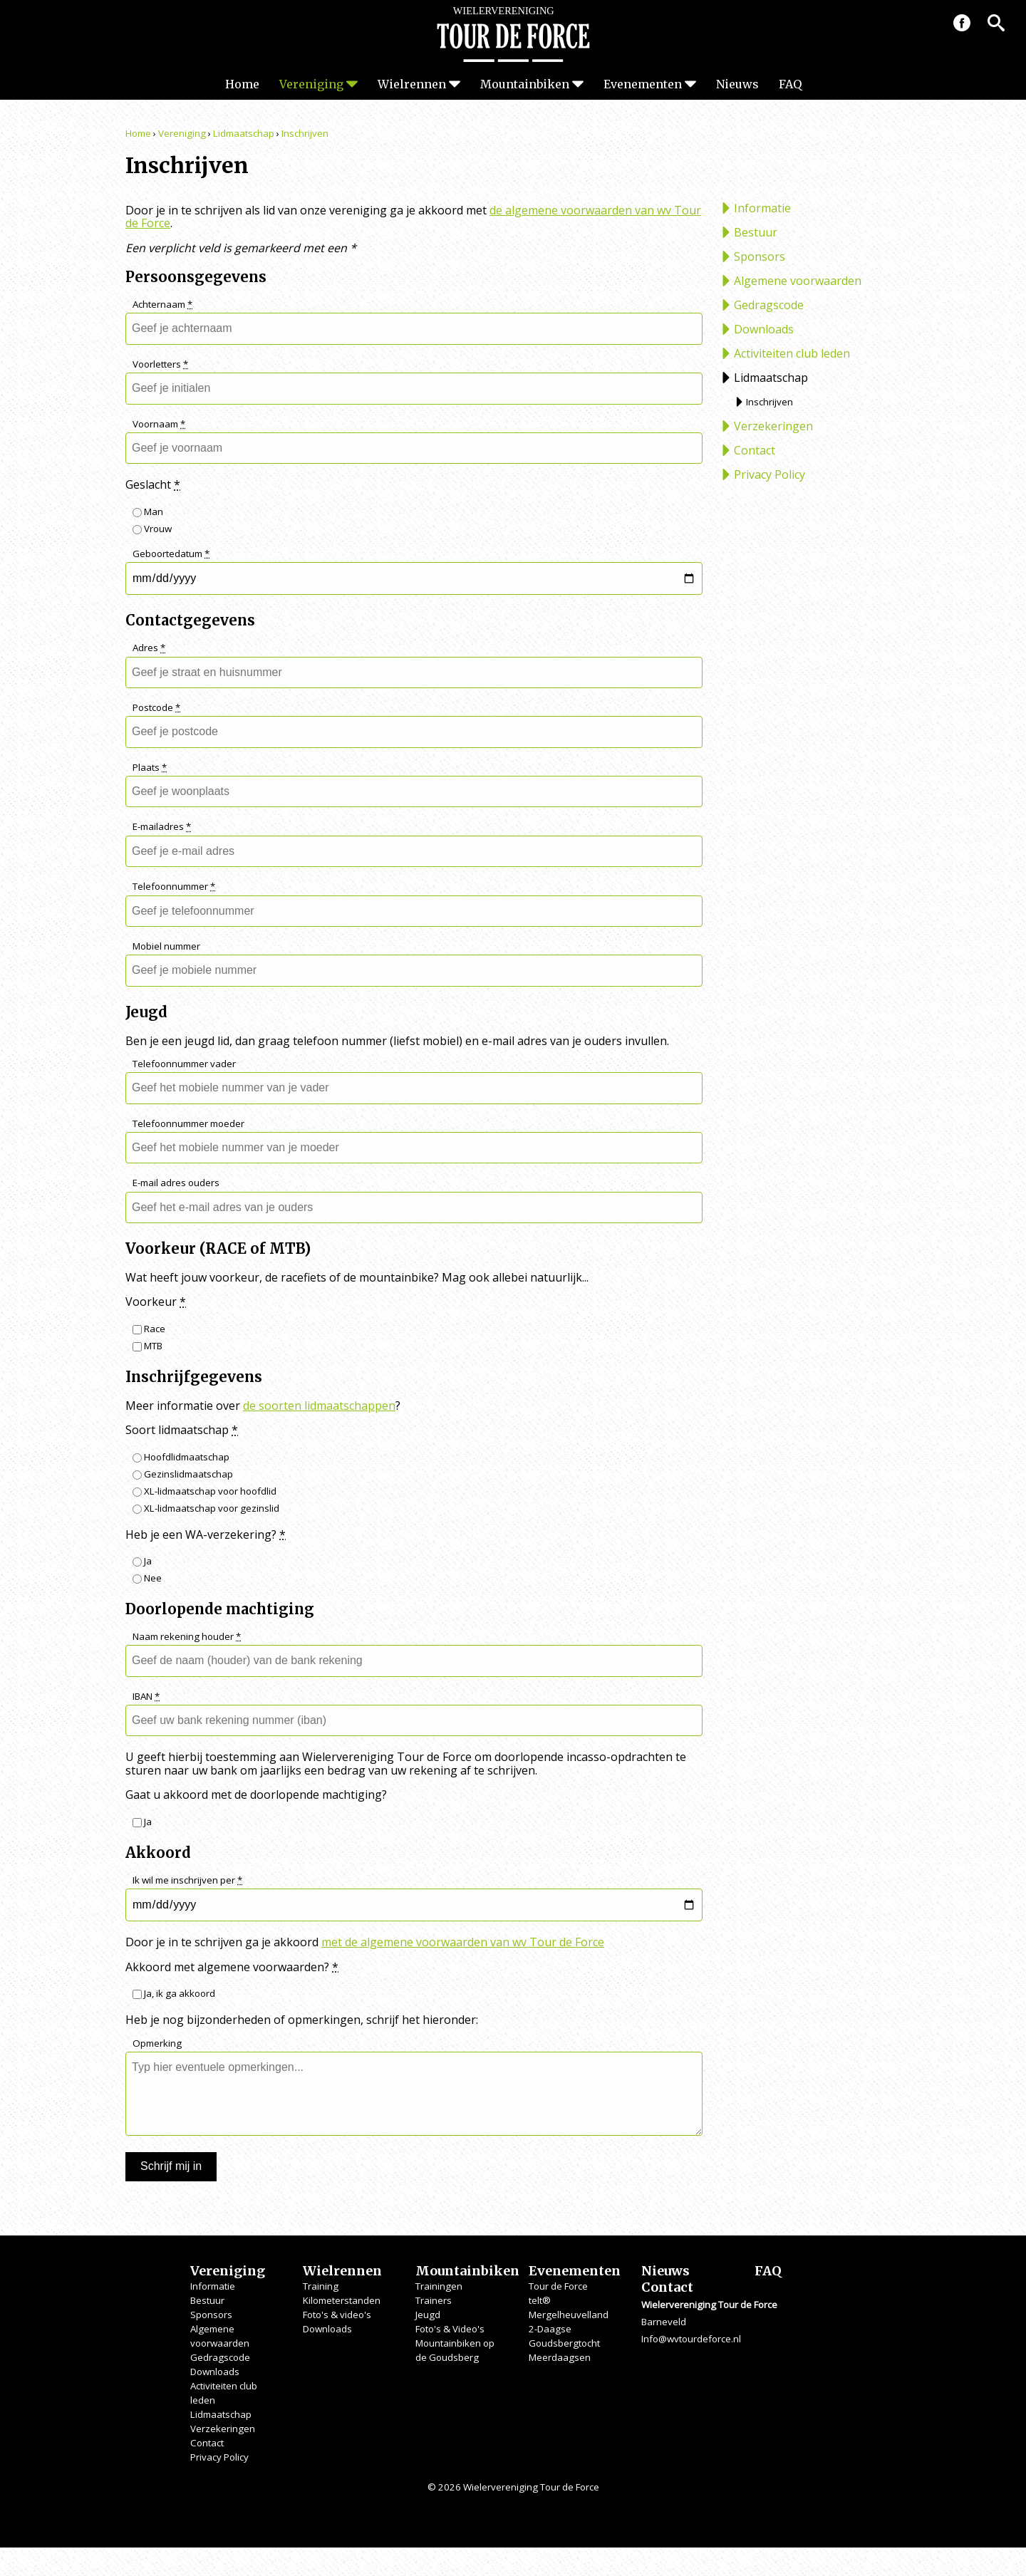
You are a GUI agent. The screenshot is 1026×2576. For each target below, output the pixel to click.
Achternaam (162, 304)
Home (242, 84)
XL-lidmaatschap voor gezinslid (206, 1508)
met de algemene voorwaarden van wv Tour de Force (462, 1942)
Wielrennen (412, 84)
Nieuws (737, 84)
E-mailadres (162, 826)
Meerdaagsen (560, 2357)
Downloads (764, 329)
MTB (147, 1345)
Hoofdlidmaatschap (181, 1456)
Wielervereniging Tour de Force (513, 34)
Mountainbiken (524, 84)
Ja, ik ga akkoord (174, 1993)
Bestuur (755, 232)
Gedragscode (769, 305)
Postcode (156, 707)
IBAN (146, 1696)
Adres (149, 648)
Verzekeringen (773, 426)
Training (320, 2286)
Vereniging (311, 84)
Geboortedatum (171, 554)
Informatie (762, 208)
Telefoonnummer (174, 886)
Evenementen (642, 84)
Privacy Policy (769, 474)
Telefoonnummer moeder (188, 1123)
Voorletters (160, 364)
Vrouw (152, 528)
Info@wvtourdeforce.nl (691, 2338)
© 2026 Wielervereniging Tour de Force (513, 2487)
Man (148, 511)
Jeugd (427, 2314)
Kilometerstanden (341, 2300)
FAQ (790, 84)
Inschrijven (304, 133)
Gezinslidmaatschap (183, 1474)
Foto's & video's (337, 2314)
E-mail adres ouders (176, 1183)
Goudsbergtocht (564, 2343)
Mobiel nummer (166, 946)
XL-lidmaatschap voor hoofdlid (204, 1491)
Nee (147, 1578)
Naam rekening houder (187, 1636)
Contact (754, 450)
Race (149, 1328)
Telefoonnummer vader (184, 1064)
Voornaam (159, 424)
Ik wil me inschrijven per (187, 1880)
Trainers (433, 2300)
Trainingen (438, 2286)
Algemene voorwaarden (797, 281)
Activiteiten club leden (792, 353)
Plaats (150, 767)
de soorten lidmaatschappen (319, 1405)
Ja (142, 1560)
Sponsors (759, 256)
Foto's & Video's (449, 2328)
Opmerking (157, 2043)
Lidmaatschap (243, 133)
